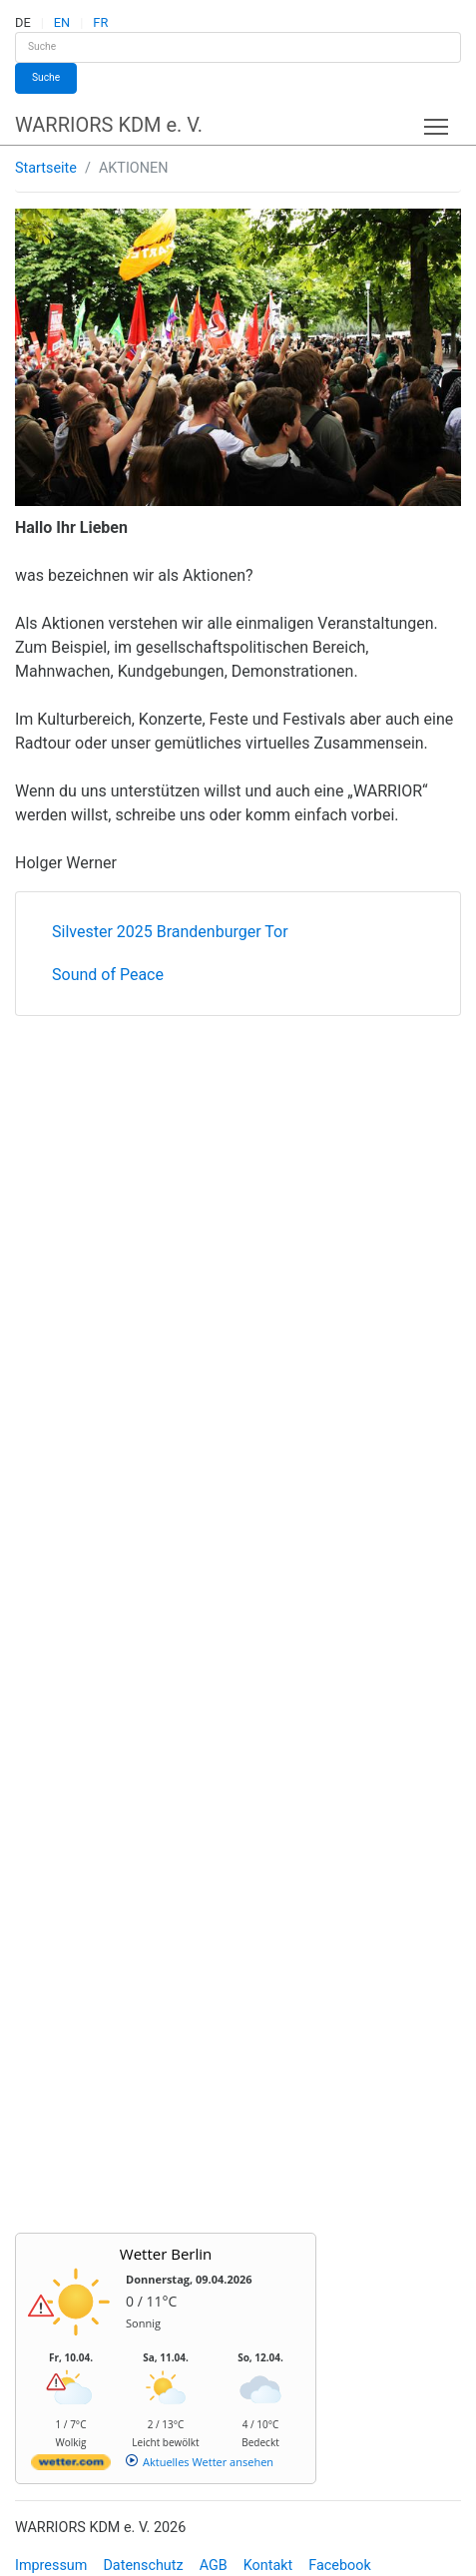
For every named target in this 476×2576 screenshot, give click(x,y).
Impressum (51, 2565)
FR (100, 22)
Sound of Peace (108, 974)
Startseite (46, 168)
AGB (214, 2565)
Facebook (339, 2565)
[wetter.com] (71, 2465)
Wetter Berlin (166, 2254)
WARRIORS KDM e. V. (109, 125)
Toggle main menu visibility (437, 122)
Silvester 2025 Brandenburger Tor (170, 931)
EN (62, 22)
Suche (46, 77)
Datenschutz (143, 2565)
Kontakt (268, 2565)
